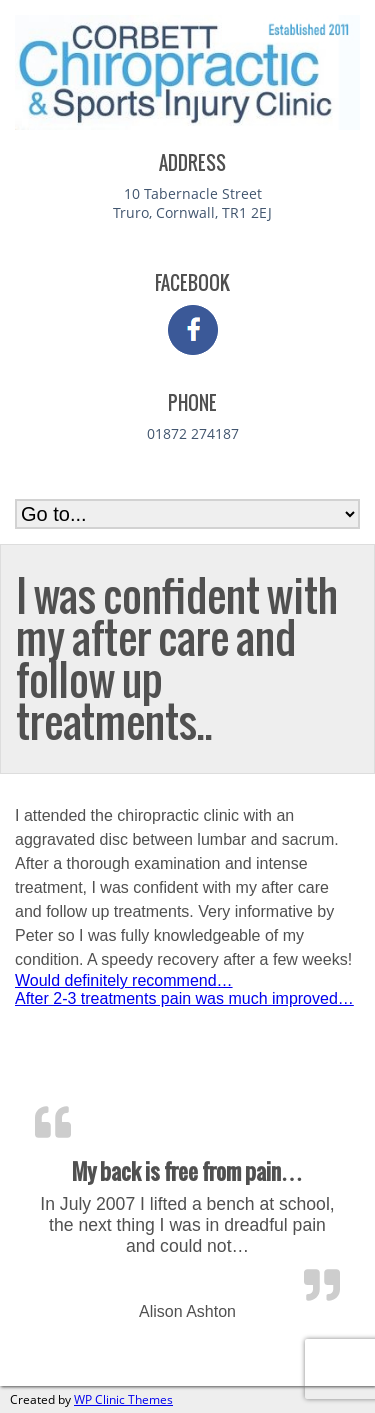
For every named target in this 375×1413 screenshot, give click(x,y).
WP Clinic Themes (123, 1399)
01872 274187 (193, 433)
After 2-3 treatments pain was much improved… (184, 998)
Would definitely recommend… (124, 980)
